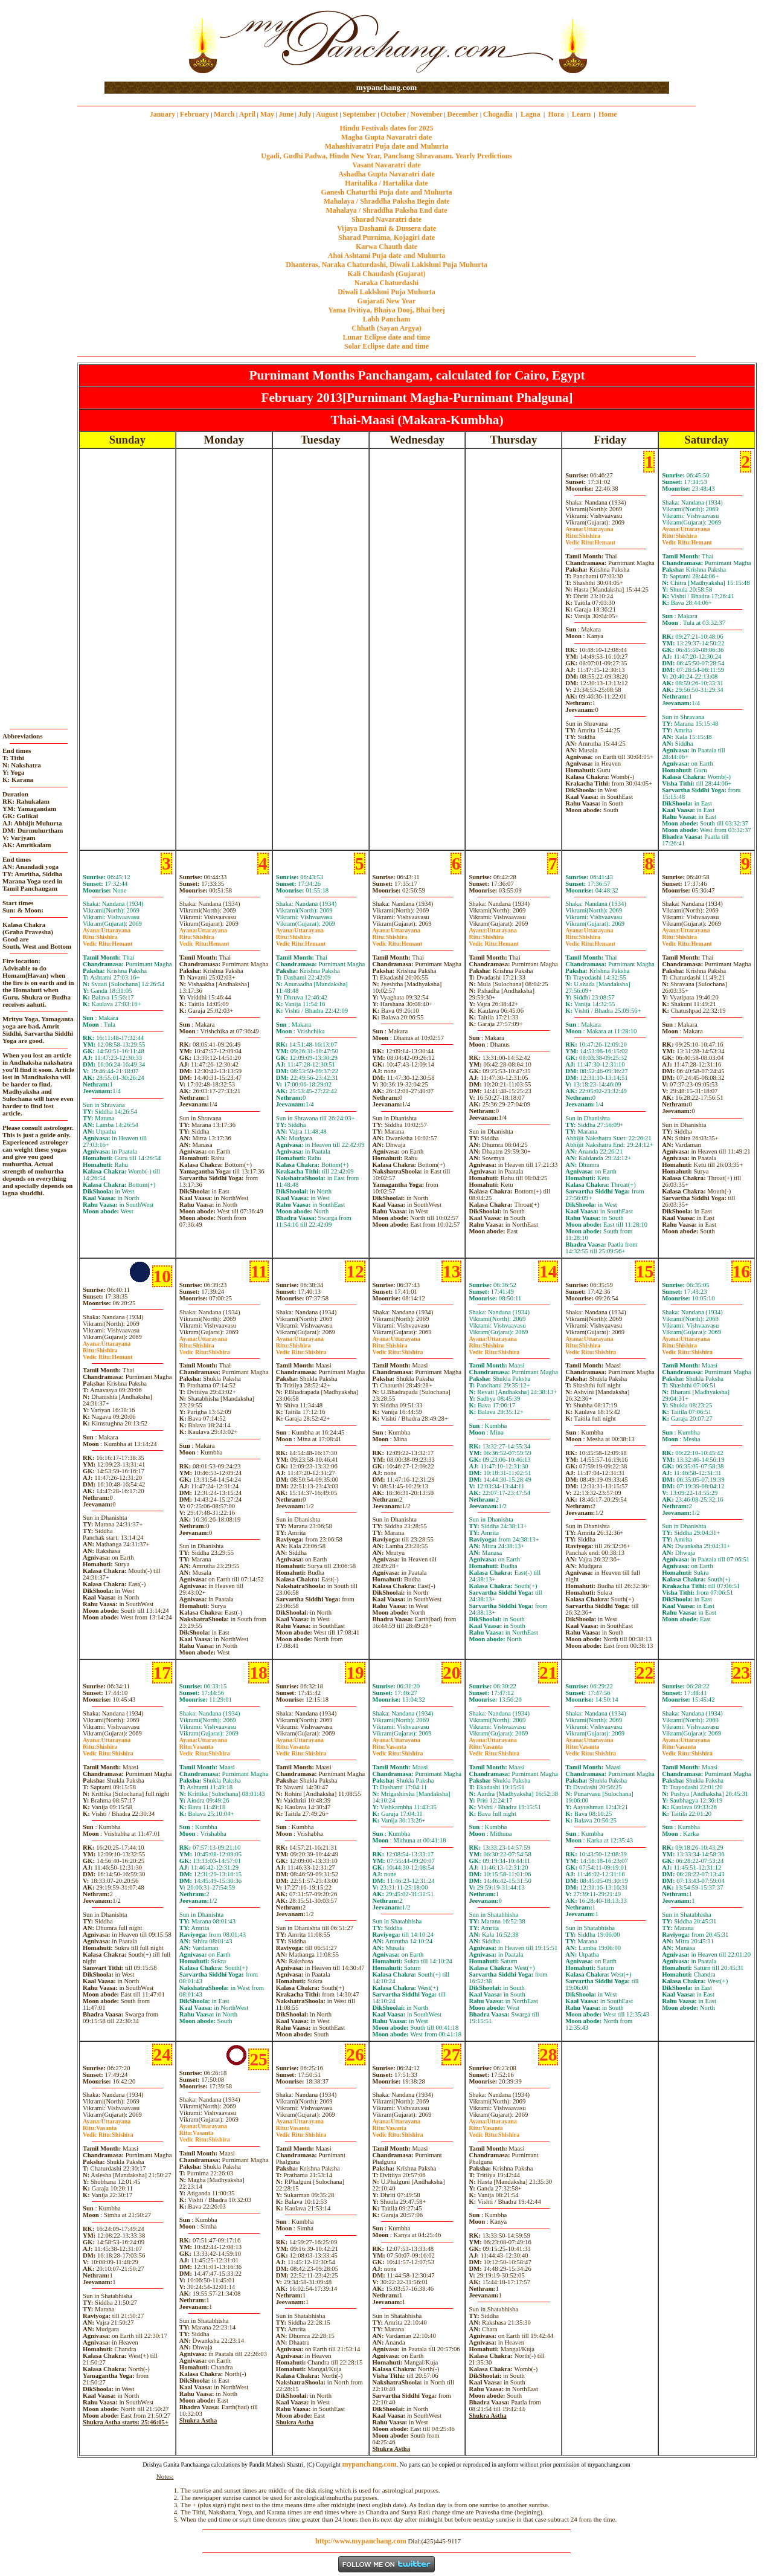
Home (607, 114)
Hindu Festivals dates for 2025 (386, 128)
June (285, 114)
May (267, 114)
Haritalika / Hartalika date (386, 183)
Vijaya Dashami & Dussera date (386, 228)
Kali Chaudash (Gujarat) (386, 274)
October (393, 114)
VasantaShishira (204, 1750)
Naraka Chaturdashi (386, 283)
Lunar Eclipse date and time (386, 337)
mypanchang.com (386, 87)
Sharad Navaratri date (386, 219)
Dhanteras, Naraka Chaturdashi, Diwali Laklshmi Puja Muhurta (386, 264)
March (224, 114)
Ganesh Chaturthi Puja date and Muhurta (386, 192)
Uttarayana (589, 529)
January (163, 114)
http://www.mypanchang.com (360, 2541)
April (247, 114)
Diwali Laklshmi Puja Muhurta (386, 292)
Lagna (530, 114)
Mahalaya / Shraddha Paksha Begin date (386, 201)
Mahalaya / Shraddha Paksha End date (386, 210)
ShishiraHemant (590, 539)
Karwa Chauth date (386, 246)
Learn (581, 114)
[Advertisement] (143, 41)
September (359, 114)
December (462, 114)
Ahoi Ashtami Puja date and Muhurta (386, 255)
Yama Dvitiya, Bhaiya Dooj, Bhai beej (386, 310)
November (427, 114)
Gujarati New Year (387, 301)
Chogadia (498, 114)
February (195, 114)
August (327, 114)
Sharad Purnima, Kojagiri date (386, 237)
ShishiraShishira (204, 1348)
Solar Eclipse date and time (386, 346)
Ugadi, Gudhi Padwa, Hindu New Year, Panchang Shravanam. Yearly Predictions (386, 156)
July (305, 114)
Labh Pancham (386, 319)
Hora (556, 114)
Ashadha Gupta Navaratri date (386, 174)
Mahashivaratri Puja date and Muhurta (387, 146)
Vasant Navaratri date (386, 165)
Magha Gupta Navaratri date (386, 137)
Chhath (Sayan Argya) (386, 328)
